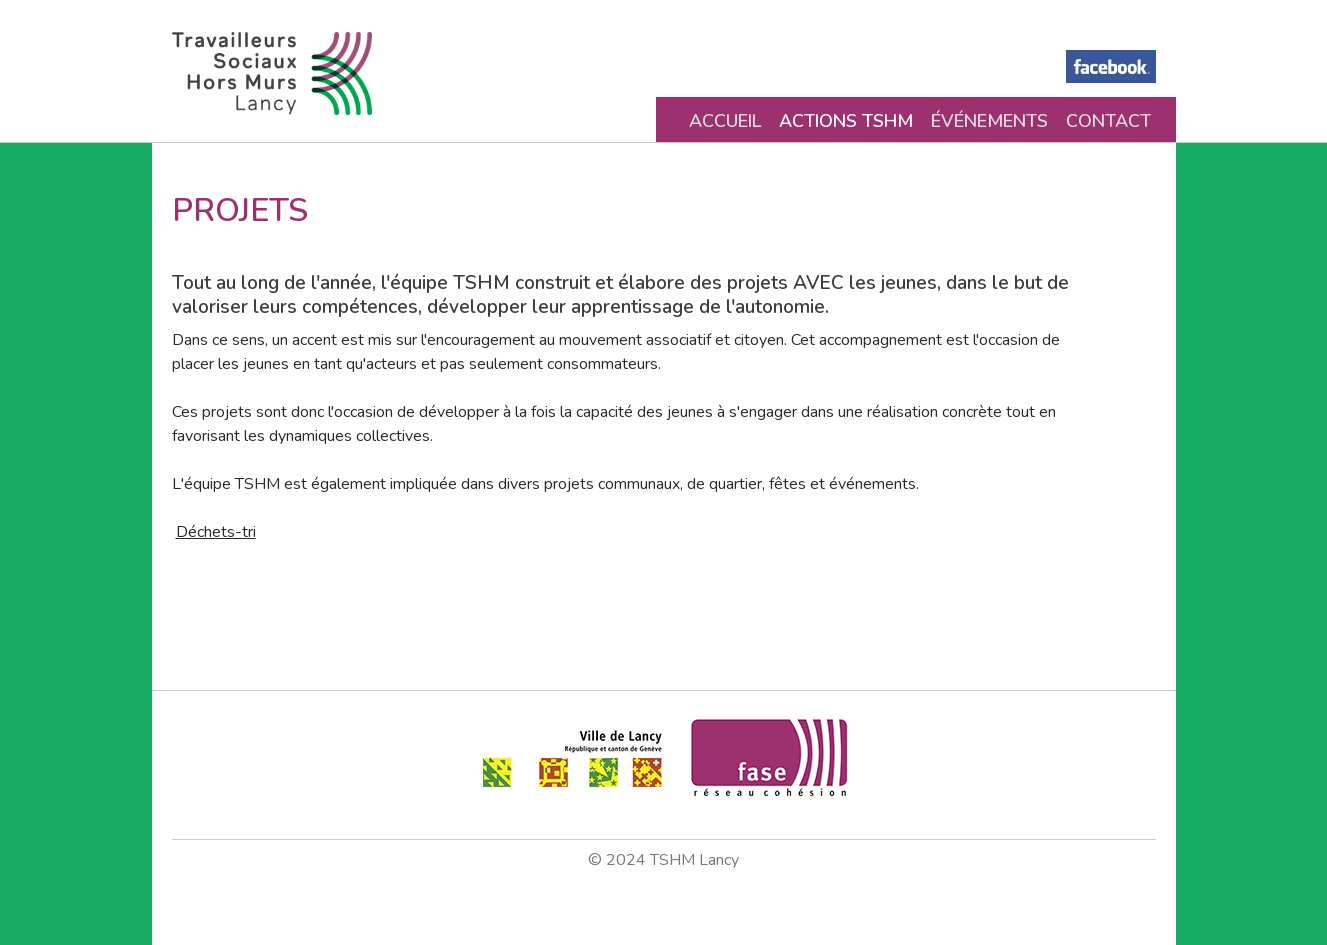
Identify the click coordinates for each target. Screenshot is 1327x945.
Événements (989, 121)
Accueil (725, 121)
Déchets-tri (216, 532)
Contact (1108, 121)
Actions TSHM (846, 121)
